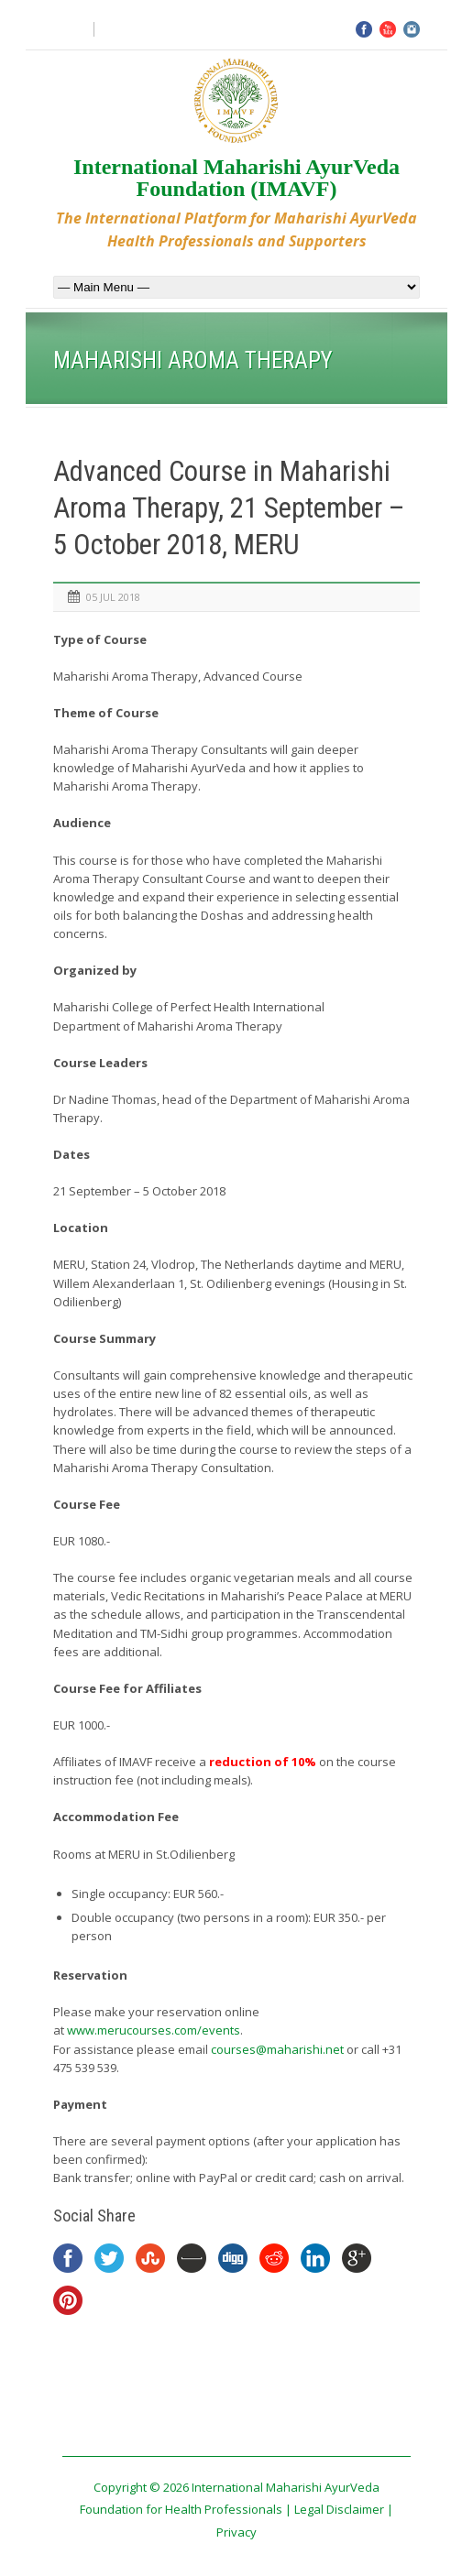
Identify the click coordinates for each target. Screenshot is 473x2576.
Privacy (236, 2532)
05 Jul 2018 (113, 597)
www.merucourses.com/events (153, 2030)
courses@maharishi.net (277, 2049)
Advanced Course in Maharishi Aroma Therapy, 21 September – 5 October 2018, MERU (229, 508)
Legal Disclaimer (339, 2509)
